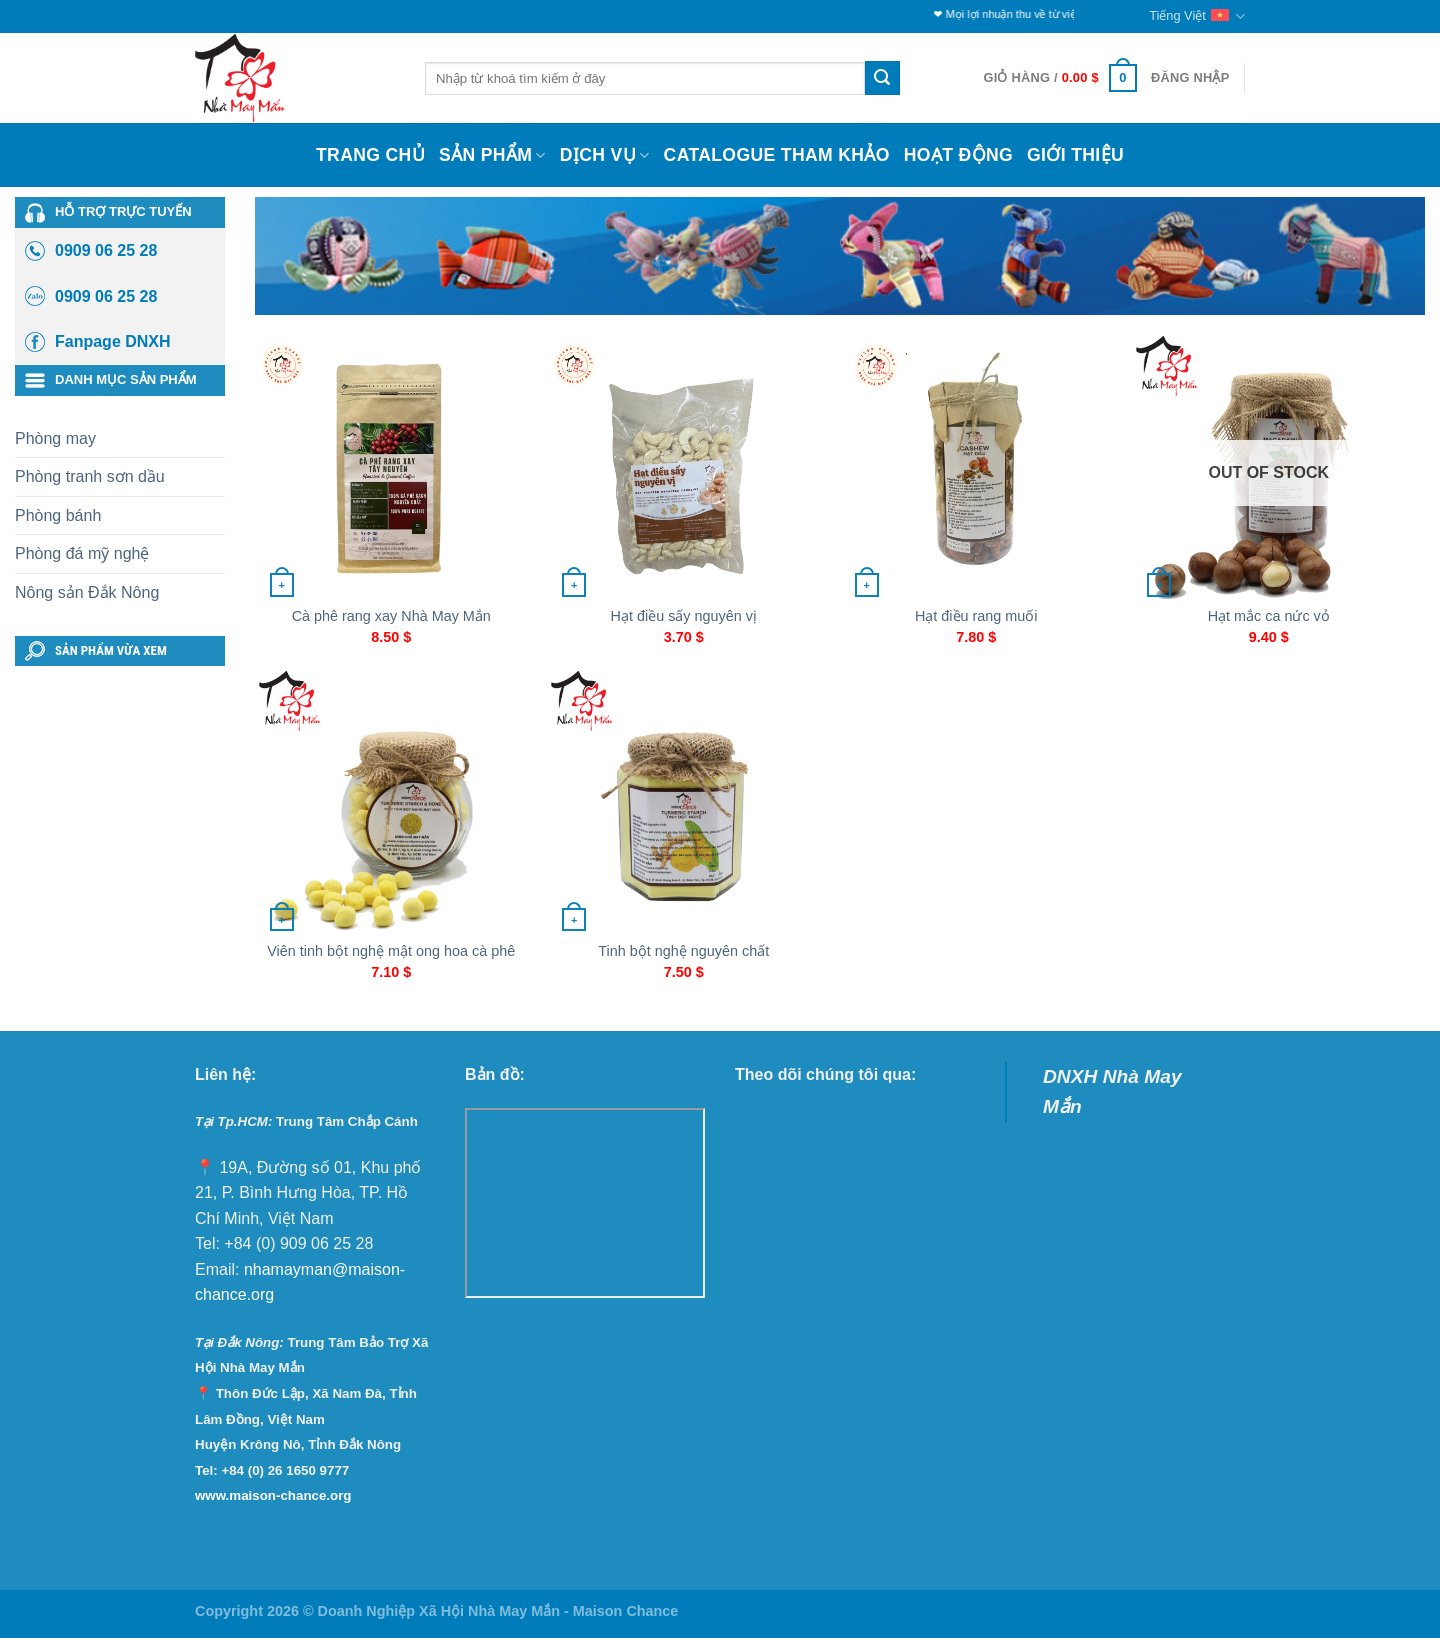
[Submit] (882, 78)
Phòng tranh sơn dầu (90, 476)
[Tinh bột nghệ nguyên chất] (683, 802)
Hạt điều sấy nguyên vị (684, 616)
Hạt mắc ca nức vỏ (1269, 616)
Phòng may (55, 438)
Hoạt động (958, 155)
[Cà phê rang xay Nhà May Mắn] (391, 467)
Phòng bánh (58, 515)
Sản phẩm (492, 155)
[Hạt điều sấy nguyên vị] (683, 467)
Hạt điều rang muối (976, 616)
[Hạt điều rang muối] (976, 467)
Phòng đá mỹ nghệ (82, 553)
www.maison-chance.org (273, 1495)
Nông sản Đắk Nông (87, 592)
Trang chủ (370, 155)
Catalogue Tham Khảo (777, 155)
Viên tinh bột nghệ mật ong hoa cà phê (391, 951)
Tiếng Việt (1197, 16)
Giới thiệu (1075, 155)
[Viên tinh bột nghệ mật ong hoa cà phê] (391, 802)
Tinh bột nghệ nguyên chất (683, 951)
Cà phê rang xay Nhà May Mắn (391, 616)
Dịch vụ (605, 155)
